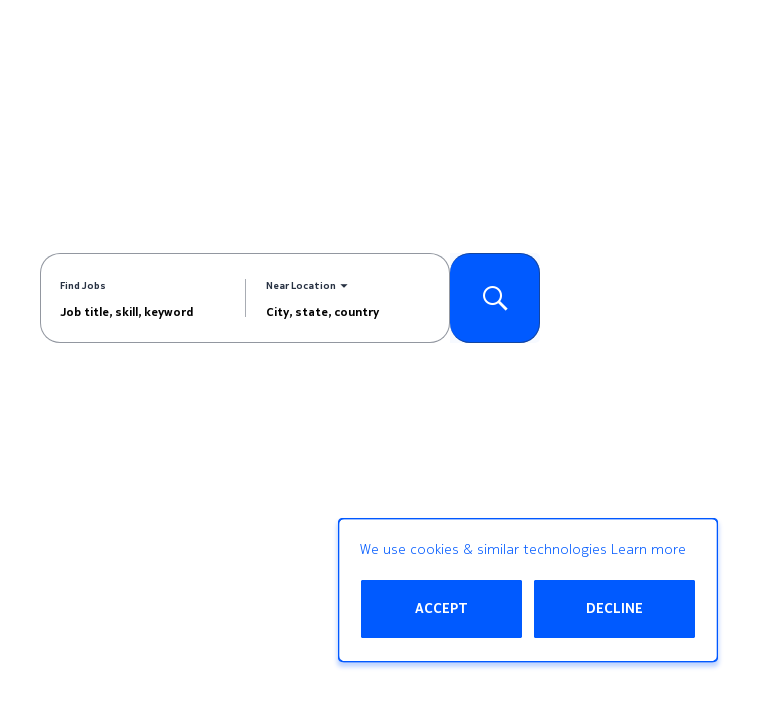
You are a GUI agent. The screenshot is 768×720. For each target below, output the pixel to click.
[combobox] (142, 311)
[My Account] (641, 48)
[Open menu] (723, 48)
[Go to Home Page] (95, 49)
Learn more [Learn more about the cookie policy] (648, 549)
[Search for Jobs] (495, 298)
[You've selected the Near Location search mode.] (307, 286)
